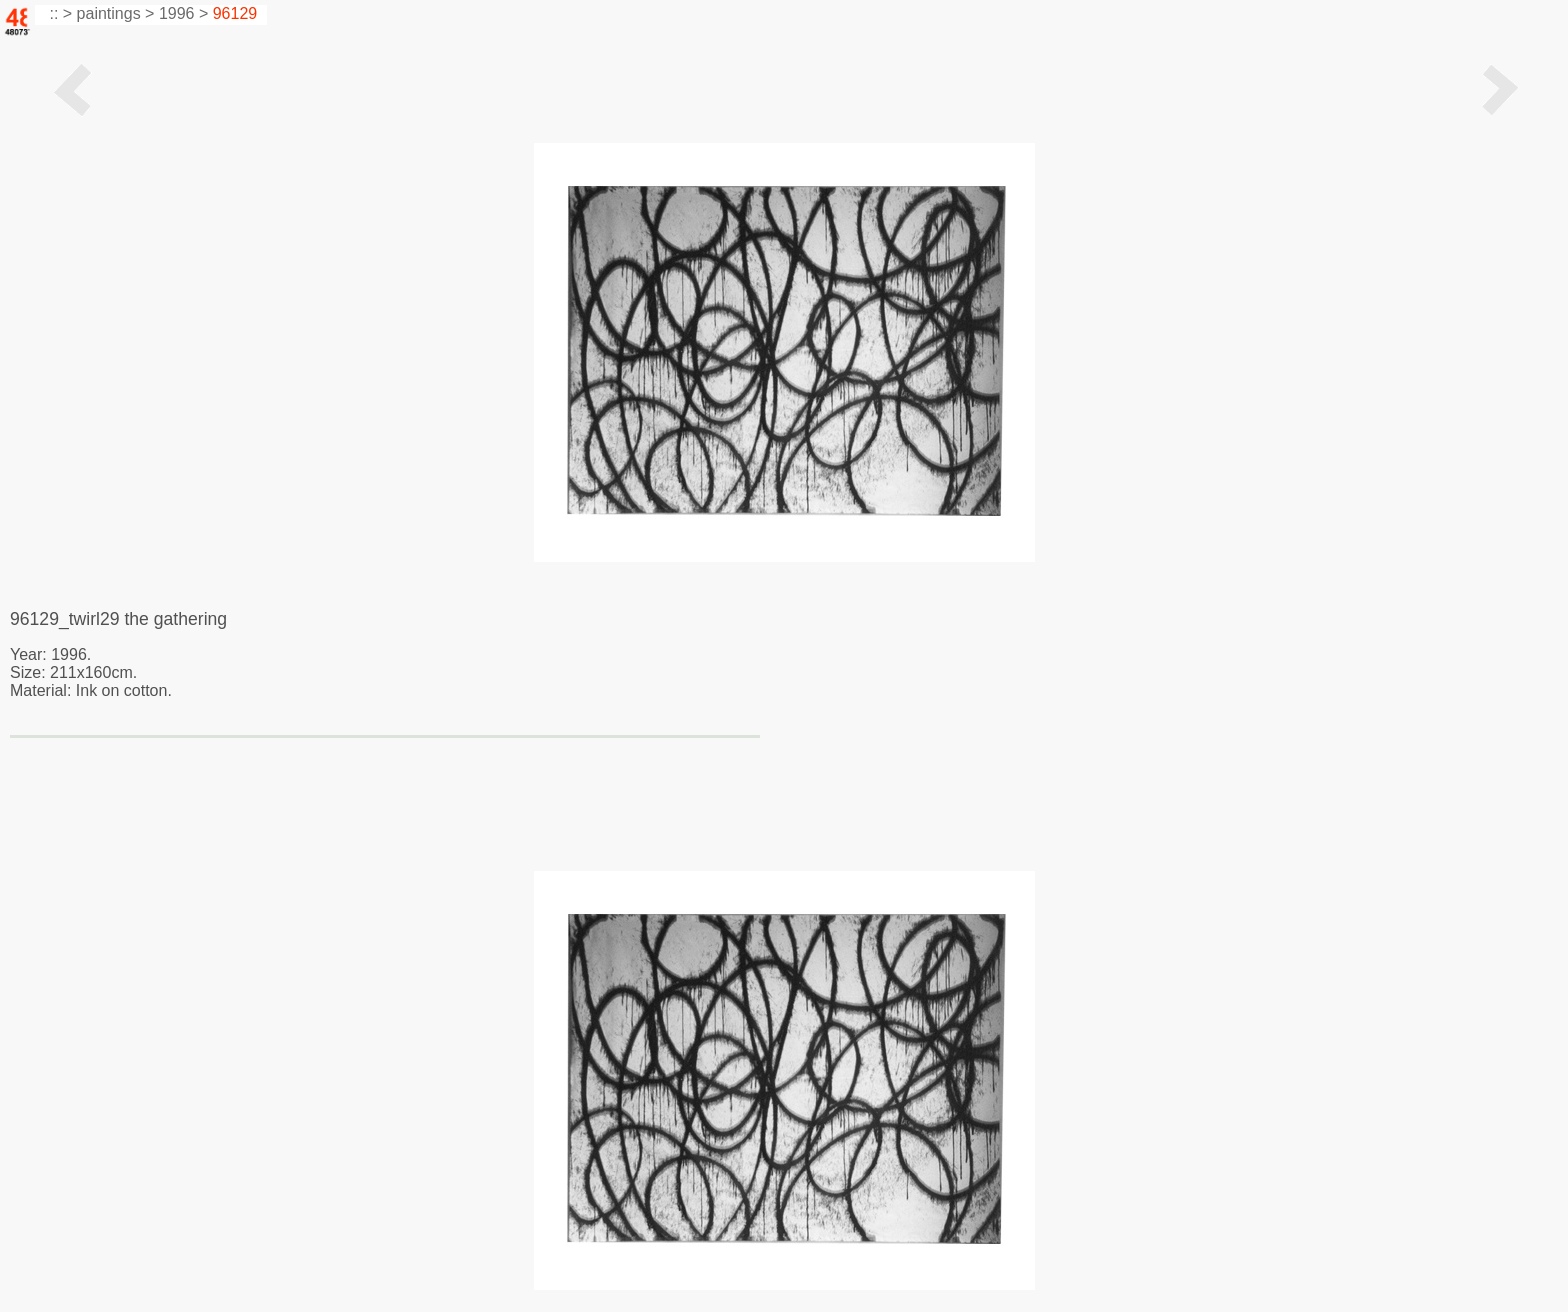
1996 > (183, 13)
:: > (58, 13)
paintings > (116, 13)
